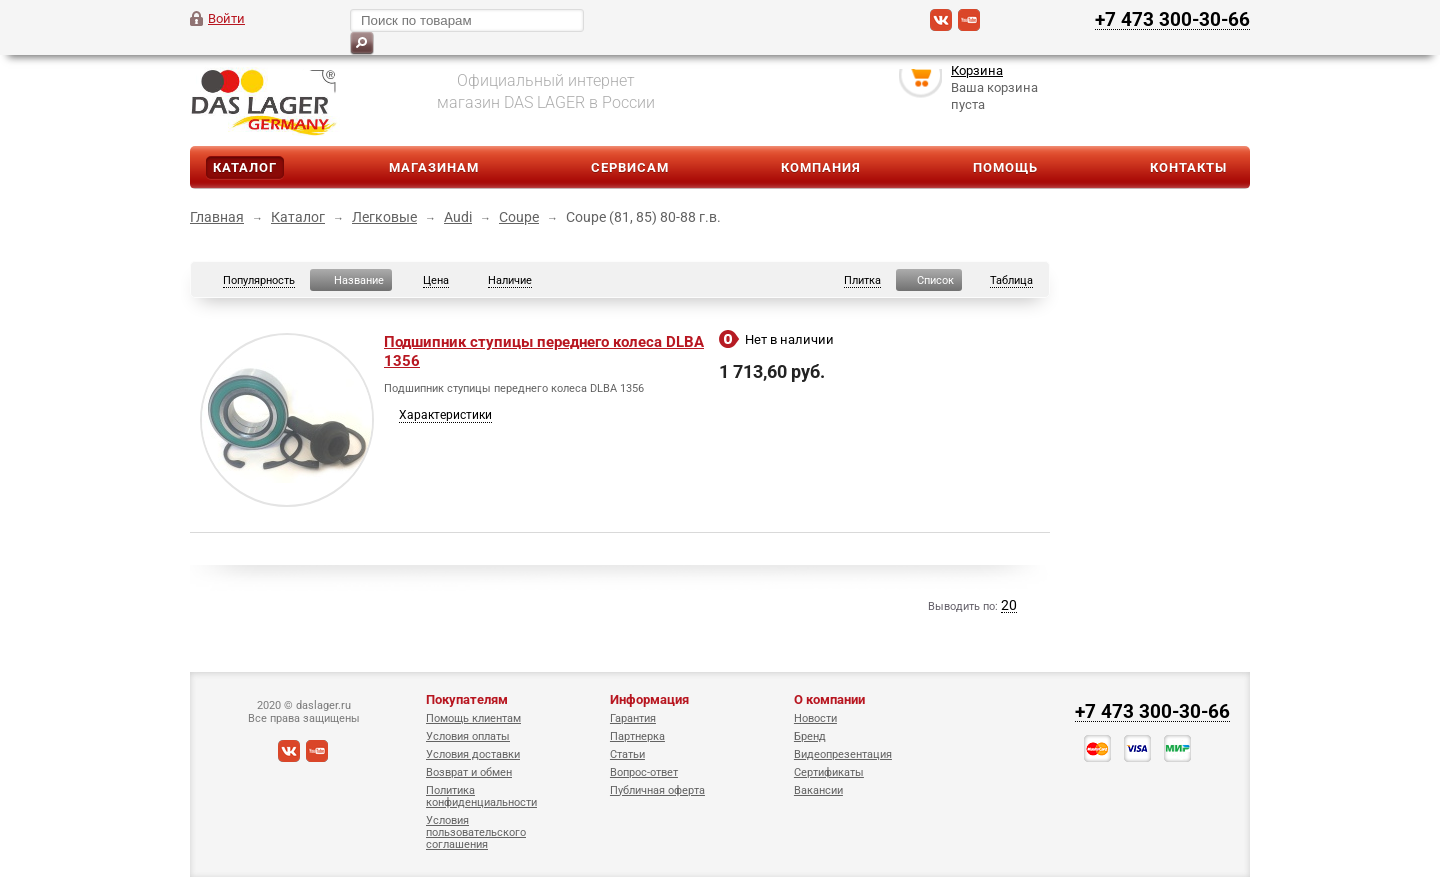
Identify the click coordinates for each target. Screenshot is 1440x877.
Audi (458, 217)
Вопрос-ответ (644, 772)
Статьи (627, 754)
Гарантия (633, 718)
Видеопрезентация (843, 754)
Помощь (1005, 167)
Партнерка (637, 736)
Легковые (384, 217)
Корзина (977, 73)
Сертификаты (829, 772)
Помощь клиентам (473, 718)
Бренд (810, 736)
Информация (649, 699)
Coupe (519, 217)
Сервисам (630, 167)
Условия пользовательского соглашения (476, 832)
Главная (217, 217)
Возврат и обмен (469, 772)
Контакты (1188, 167)
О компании (829, 699)
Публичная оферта (657, 790)
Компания (821, 167)
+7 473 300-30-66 (1172, 19)
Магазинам (434, 167)
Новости (815, 718)
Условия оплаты (468, 736)
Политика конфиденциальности (481, 796)
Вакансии (818, 790)
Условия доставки (473, 754)
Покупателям (467, 699)
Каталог (245, 167)
